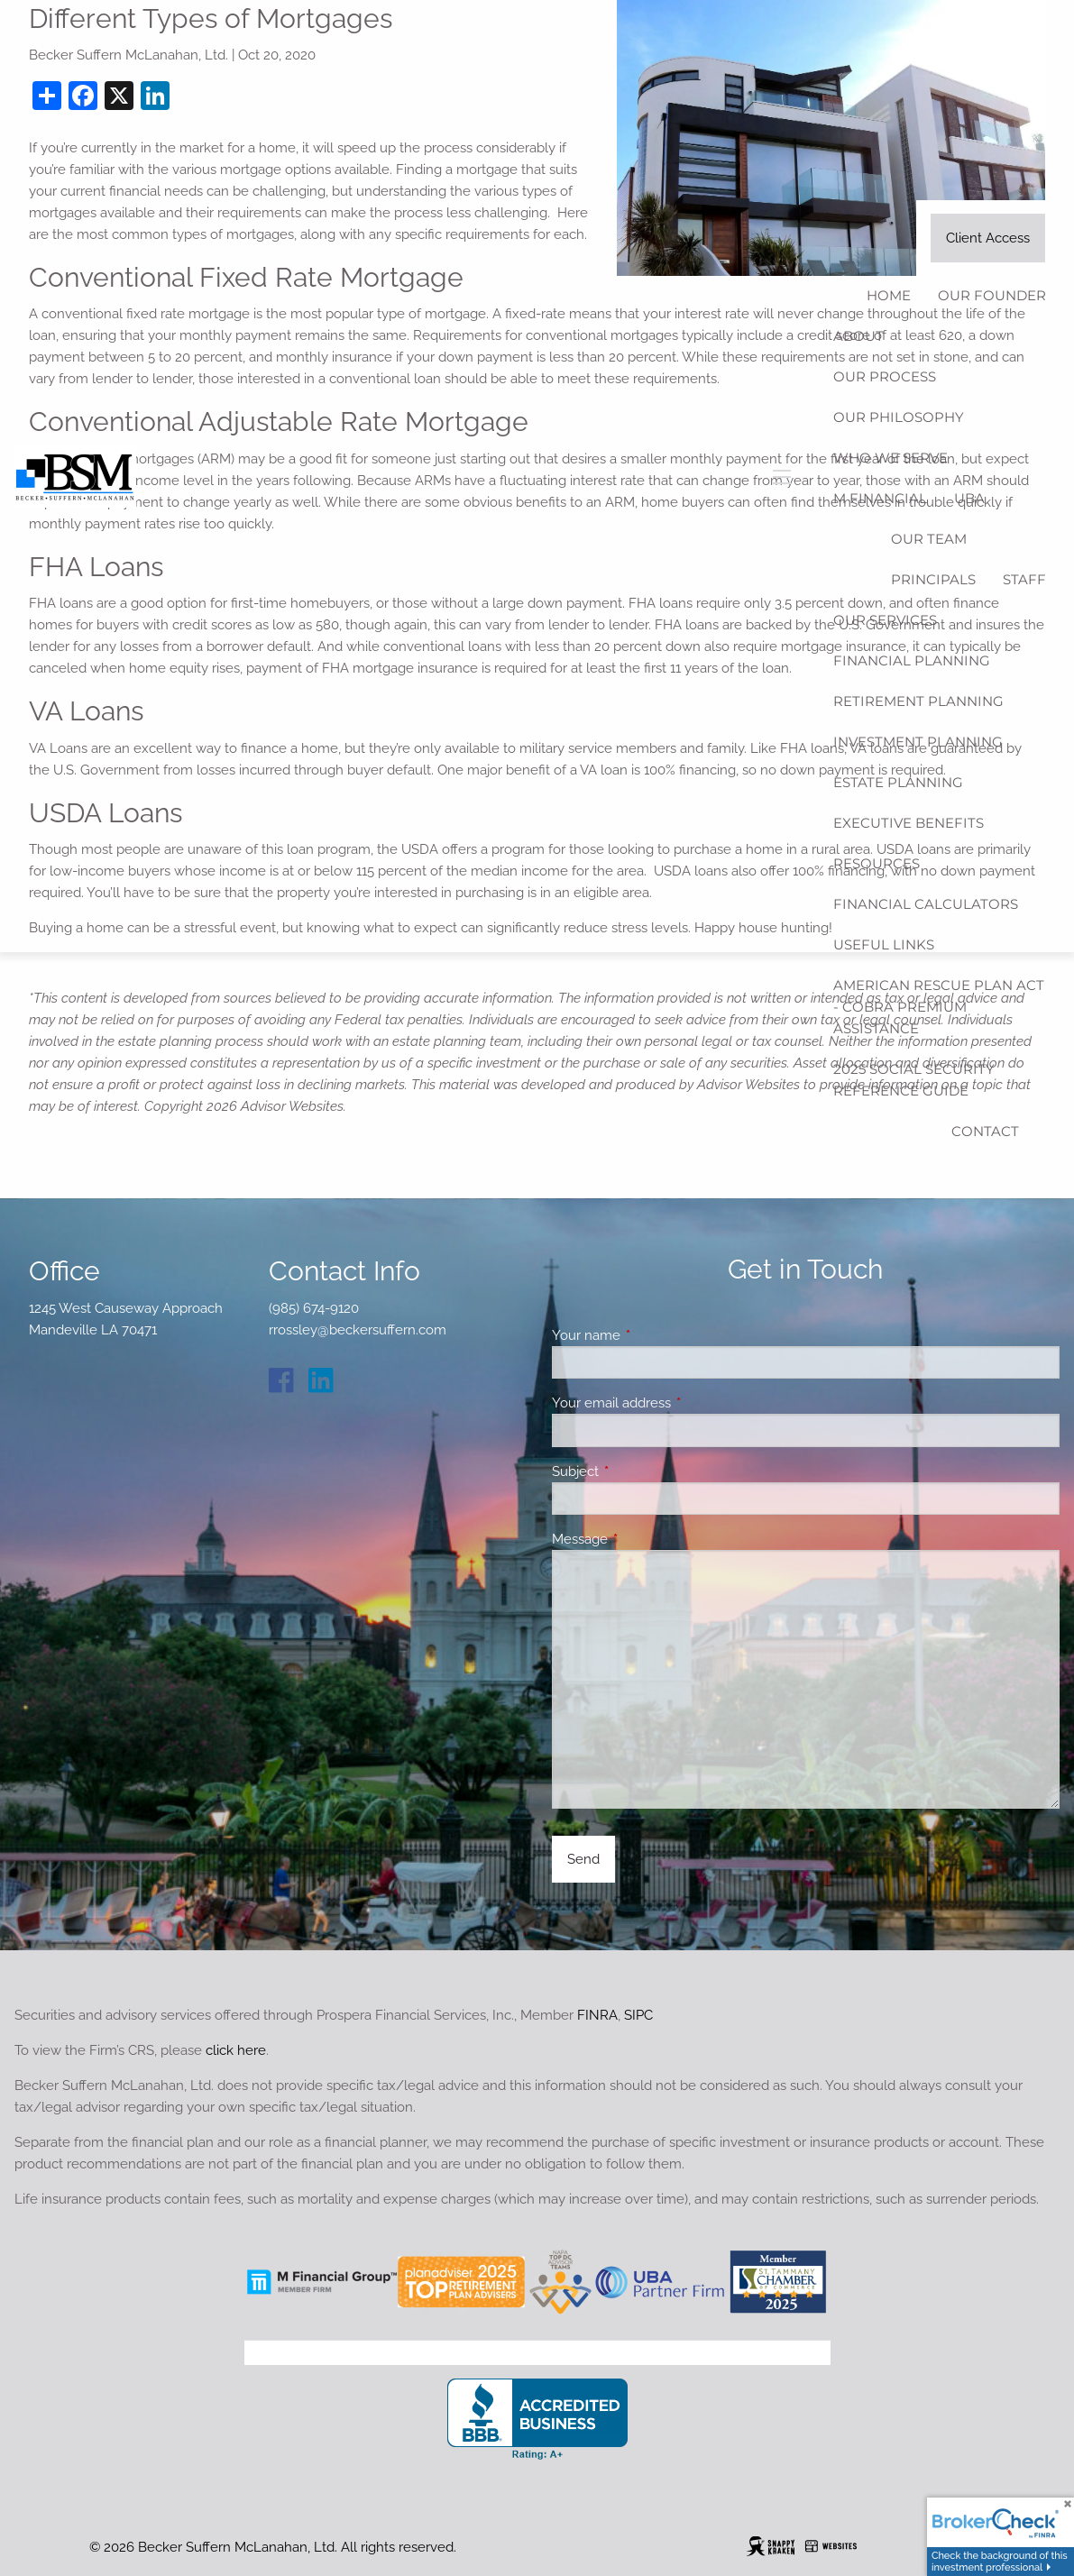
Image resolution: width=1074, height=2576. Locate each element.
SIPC (638, 2015)
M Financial (880, 498)
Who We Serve (890, 457)
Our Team (929, 538)
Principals (933, 579)
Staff (1024, 579)
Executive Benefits (908, 822)
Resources (876, 863)
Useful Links (883, 944)
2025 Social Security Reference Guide (914, 1079)
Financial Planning (911, 660)
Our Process (884, 376)
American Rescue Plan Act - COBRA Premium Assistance (938, 1006)
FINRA (597, 2015)
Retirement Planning (918, 701)
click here (236, 2050)
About (858, 335)
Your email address (677, 1403)
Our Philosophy (898, 417)
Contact (985, 1131)
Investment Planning (918, 741)
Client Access (988, 238)
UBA (969, 498)
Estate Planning (898, 782)
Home (889, 295)
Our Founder (992, 295)
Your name (651, 1335)
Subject (641, 1471)
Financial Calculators (925, 903)
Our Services (885, 619)
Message (645, 1539)
